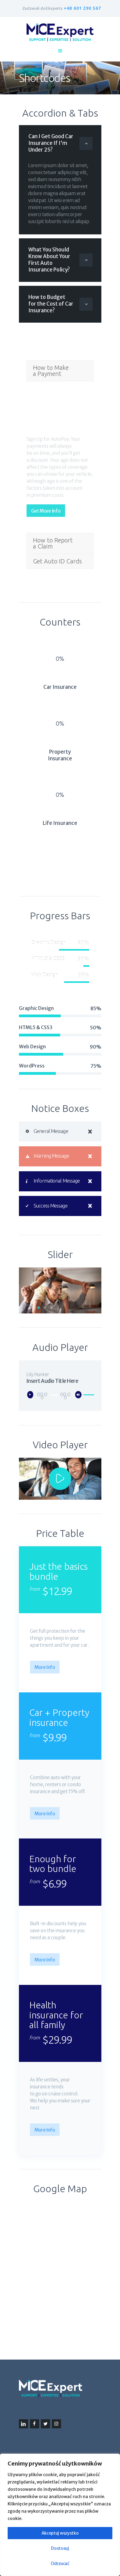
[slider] (53, 1395)
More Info (45, 1667)
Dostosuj (60, 2548)
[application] (60, 1395)
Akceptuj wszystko (60, 2533)
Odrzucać (60, 2563)
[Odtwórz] (32, 1396)
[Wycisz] (80, 1396)
